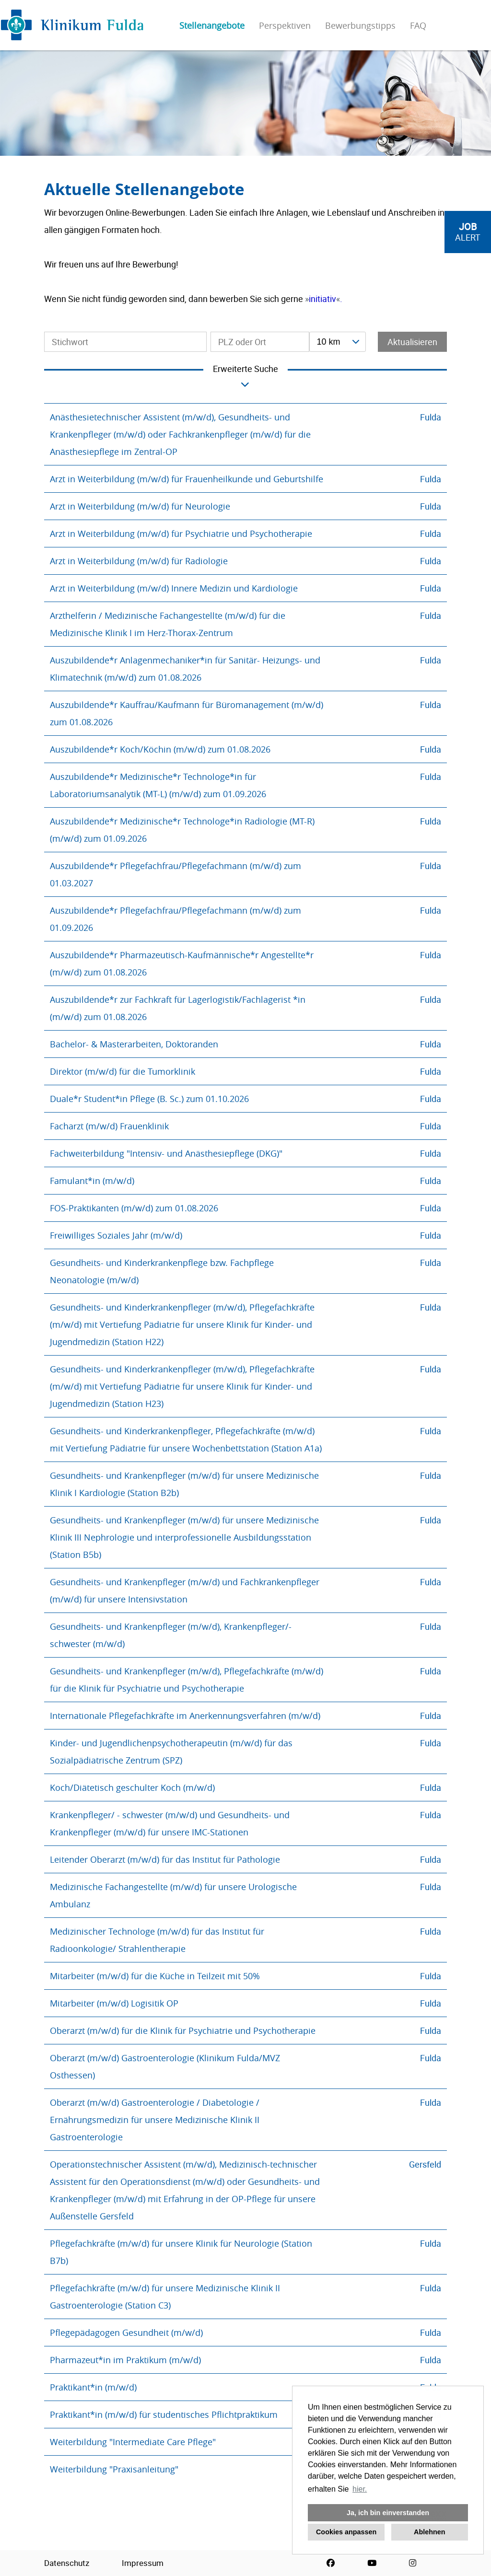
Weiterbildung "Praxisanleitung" (114, 2469)
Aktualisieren (412, 342)
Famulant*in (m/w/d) (92, 1180)
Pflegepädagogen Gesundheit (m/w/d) (126, 2332)
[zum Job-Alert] (467, 232)
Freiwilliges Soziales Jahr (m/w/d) (116, 1235)
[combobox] (337, 342)
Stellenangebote (212, 25)
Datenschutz (66, 2562)
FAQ (418, 25)
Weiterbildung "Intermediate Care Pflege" (133, 2442)
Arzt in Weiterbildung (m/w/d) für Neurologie (140, 506)
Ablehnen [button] (429, 2532)
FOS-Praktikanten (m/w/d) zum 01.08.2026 (134, 1208)
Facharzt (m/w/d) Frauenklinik (109, 1126)
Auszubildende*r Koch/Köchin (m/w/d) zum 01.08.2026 (160, 749)
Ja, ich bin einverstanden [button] (388, 2513)
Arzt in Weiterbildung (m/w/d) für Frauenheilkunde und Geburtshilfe (186, 479)
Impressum (143, 2562)
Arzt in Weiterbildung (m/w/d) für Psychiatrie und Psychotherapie (181, 533)
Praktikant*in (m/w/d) (93, 2387)
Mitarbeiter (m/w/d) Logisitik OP (114, 2003)
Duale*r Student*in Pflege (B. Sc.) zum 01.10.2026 (149, 1098)
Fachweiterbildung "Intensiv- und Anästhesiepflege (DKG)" (166, 1153)
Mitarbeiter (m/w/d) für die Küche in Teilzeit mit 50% (155, 1976)
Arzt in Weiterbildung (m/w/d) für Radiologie (139, 561)
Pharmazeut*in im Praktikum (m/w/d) (125, 2360)
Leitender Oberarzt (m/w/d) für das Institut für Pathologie (165, 1859)
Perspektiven (285, 25)
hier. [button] (359, 2489)
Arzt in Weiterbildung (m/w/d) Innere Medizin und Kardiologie (174, 588)
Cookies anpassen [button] (346, 2532)
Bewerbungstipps (360, 25)
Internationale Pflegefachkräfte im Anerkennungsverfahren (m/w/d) (185, 1715)
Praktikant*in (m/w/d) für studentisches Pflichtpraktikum (164, 2414)
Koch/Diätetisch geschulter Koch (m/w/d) (132, 1787)
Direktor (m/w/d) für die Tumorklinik (122, 1071)
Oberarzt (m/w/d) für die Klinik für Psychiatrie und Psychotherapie (183, 2030)
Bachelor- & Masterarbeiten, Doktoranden (134, 1044)
